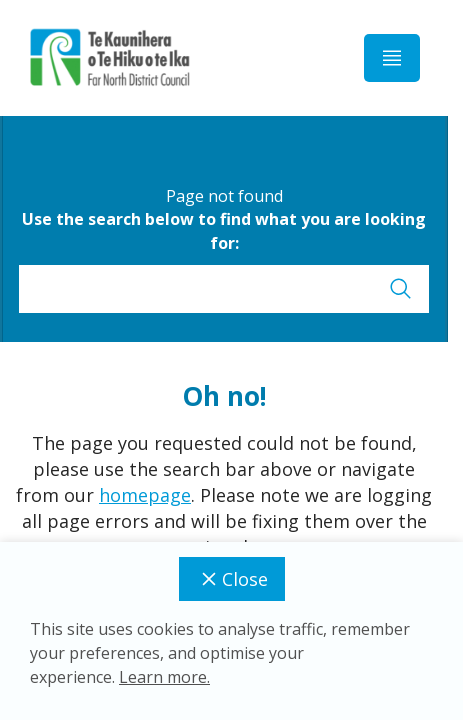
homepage (145, 495)
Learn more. (164, 677)
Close (232, 579)
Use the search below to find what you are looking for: (224, 231)
